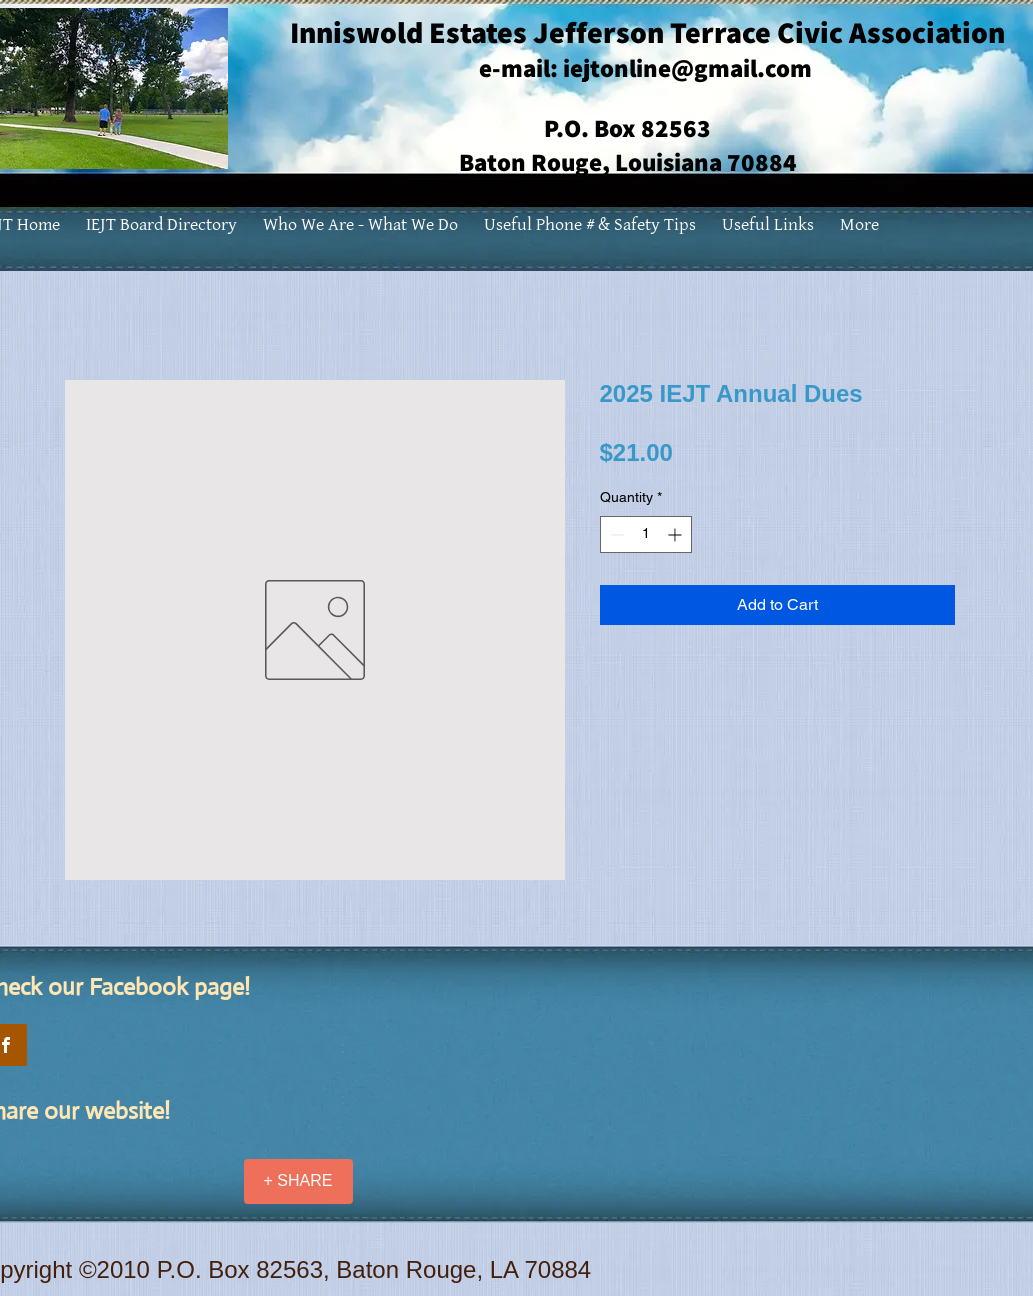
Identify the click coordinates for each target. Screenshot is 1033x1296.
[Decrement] (615, 534)
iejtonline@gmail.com (687, 67)
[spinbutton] (646, 534)
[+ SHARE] (298, 1181)
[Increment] (676, 534)
